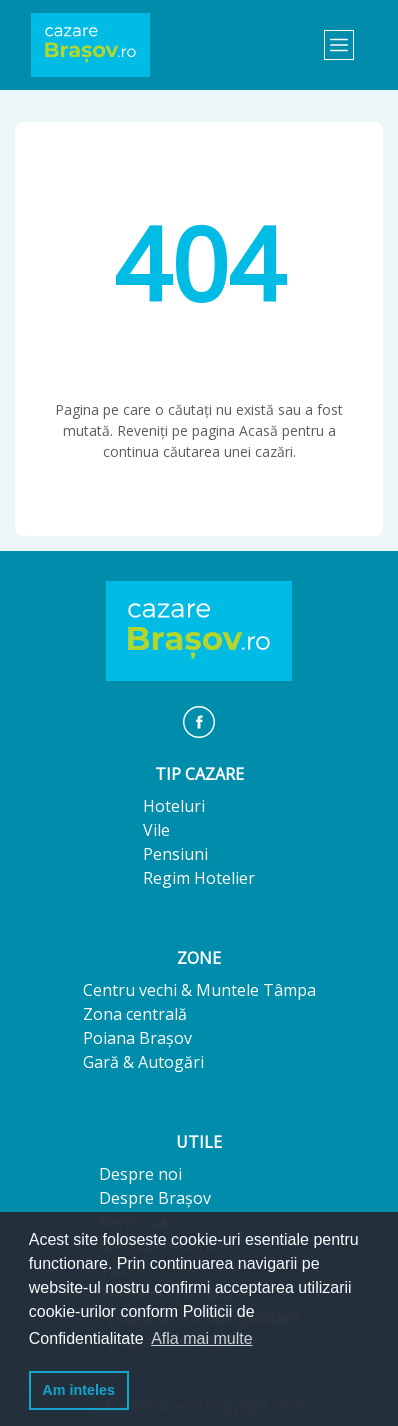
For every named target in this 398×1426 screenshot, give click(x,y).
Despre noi (140, 1174)
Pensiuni (175, 854)
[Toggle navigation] (339, 45)
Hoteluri (174, 806)
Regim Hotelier (199, 878)
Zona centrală (135, 1014)
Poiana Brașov (137, 1038)
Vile (156, 830)
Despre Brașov (155, 1198)
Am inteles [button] (78, 1390)
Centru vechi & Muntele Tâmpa (199, 990)
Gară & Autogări (143, 1062)
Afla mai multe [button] (201, 1338)
